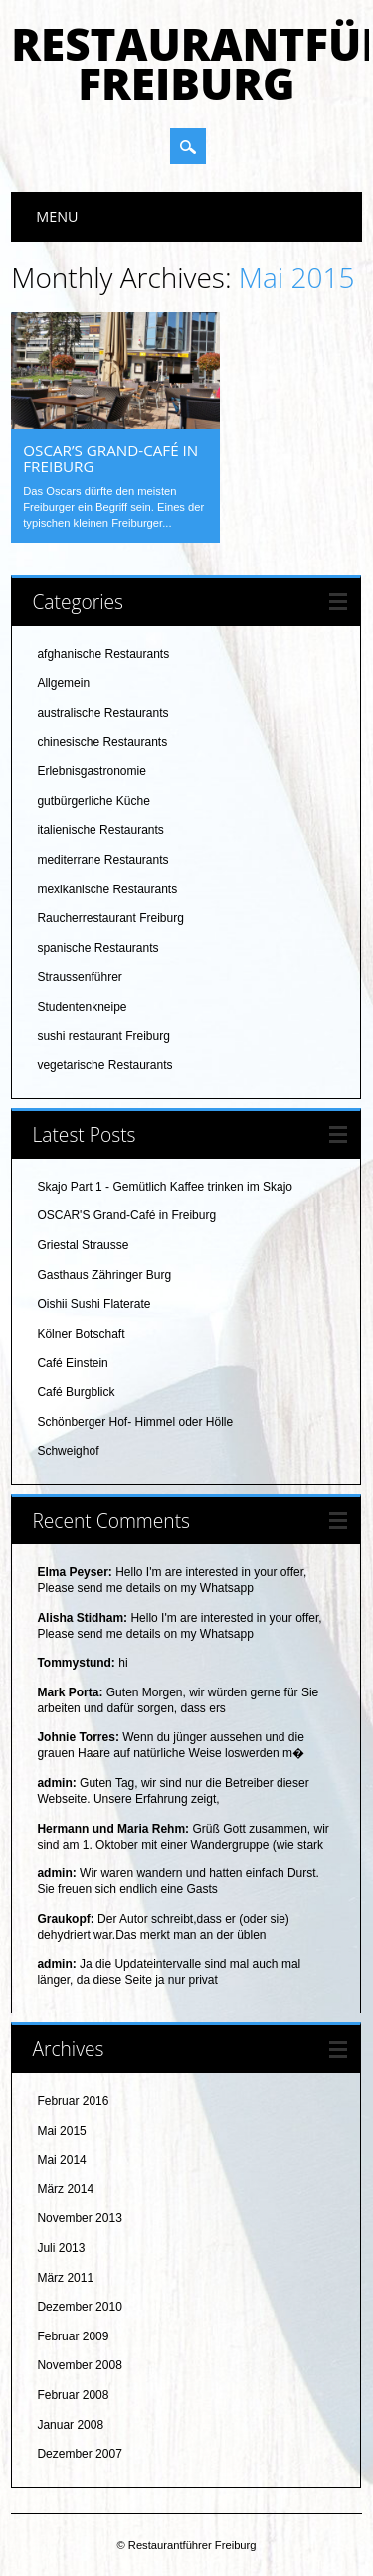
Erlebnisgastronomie (91, 771)
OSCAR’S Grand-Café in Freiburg (110, 458)
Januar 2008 (70, 2425)
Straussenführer (79, 977)
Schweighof (67, 1451)
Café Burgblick (75, 1392)
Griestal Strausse (82, 1245)
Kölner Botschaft (80, 1334)
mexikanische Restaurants (107, 889)
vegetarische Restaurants (104, 1065)
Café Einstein (72, 1362)
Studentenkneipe (81, 1007)
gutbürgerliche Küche (93, 801)
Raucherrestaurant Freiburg (110, 918)
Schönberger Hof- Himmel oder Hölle (135, 1422)
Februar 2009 (72, 2336)
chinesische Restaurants (102, 742)
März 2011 (65, 2278)
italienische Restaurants (100, 830)
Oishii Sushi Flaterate (93, 1304)
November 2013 (79, 2218)
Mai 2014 (61, 2160)
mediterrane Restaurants (102, 860)
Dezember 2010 (79, 2307)
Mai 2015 (61, 2131)
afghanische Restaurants (103, 654)
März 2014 (65, 2189)
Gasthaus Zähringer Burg (104, 1275)
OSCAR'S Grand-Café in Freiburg (126, 1215)
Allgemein (63, 683)
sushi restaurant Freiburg (103, 1036)
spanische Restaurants (97, 948)
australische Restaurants (102, 713)
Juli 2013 (61, 2248)
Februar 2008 (72, 2395)
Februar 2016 (72, 2101)
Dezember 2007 (79, 2454)
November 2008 (79, 2365)
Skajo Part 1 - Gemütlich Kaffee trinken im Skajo (164, 1187)
